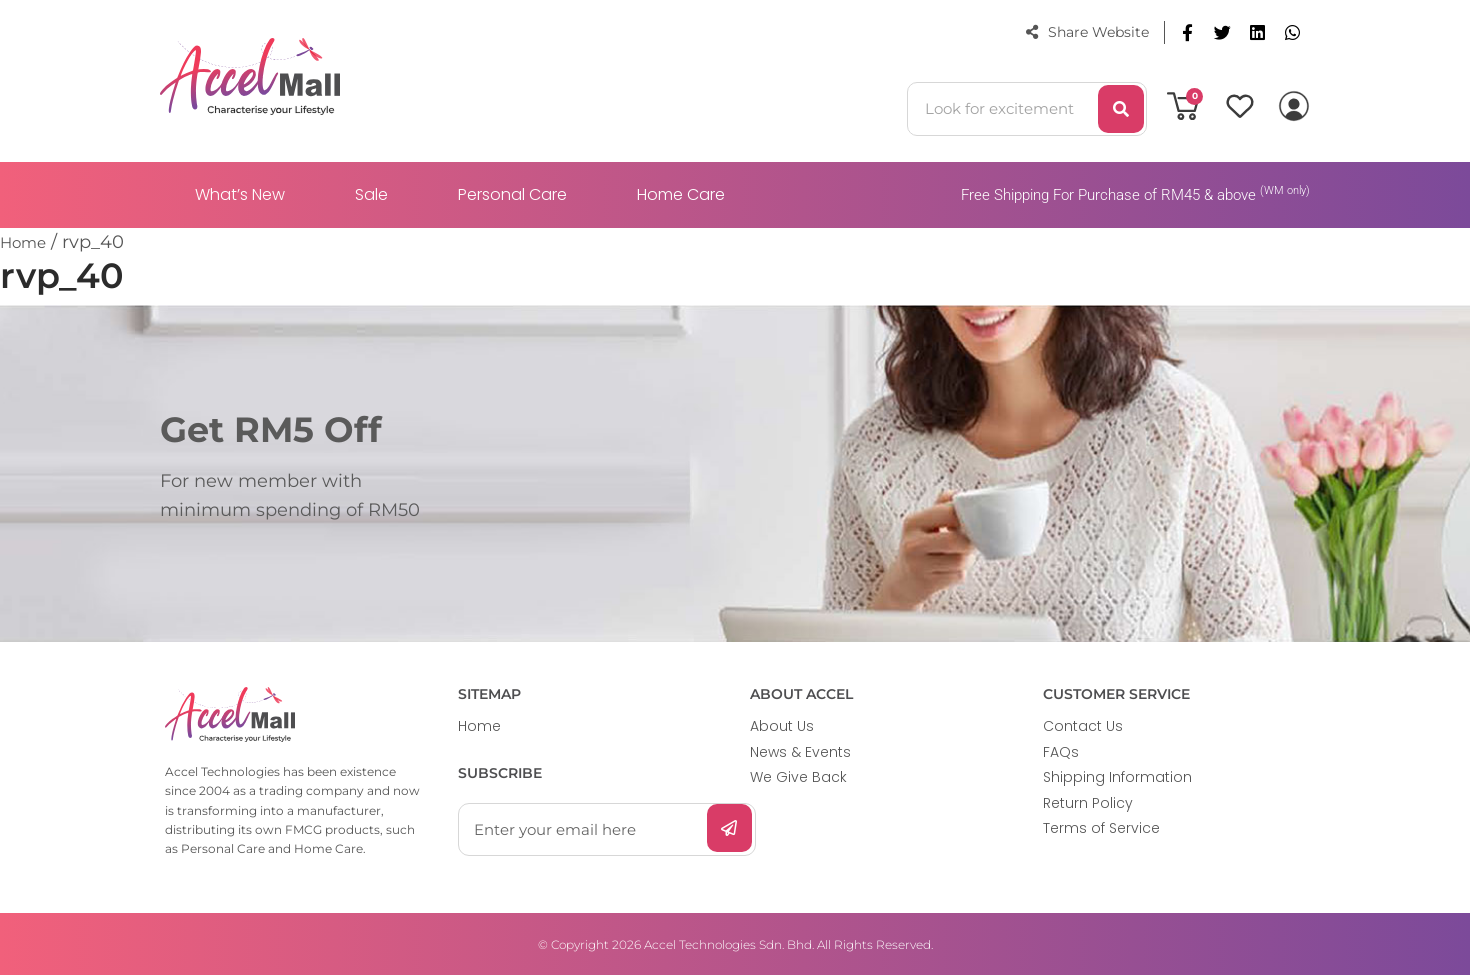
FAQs (1061, 752)
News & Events (800, 752)
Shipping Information (1117, 777)
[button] (1187, 32)
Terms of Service (1101, 828)
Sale (371, 194)
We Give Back (798, 777)
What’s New (240, 194)
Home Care (681, 194)
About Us (782, 726)
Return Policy (1088, 803)
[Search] (1121, 109)
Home (479, 726)
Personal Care (512, 194)
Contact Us (1083, 726)
